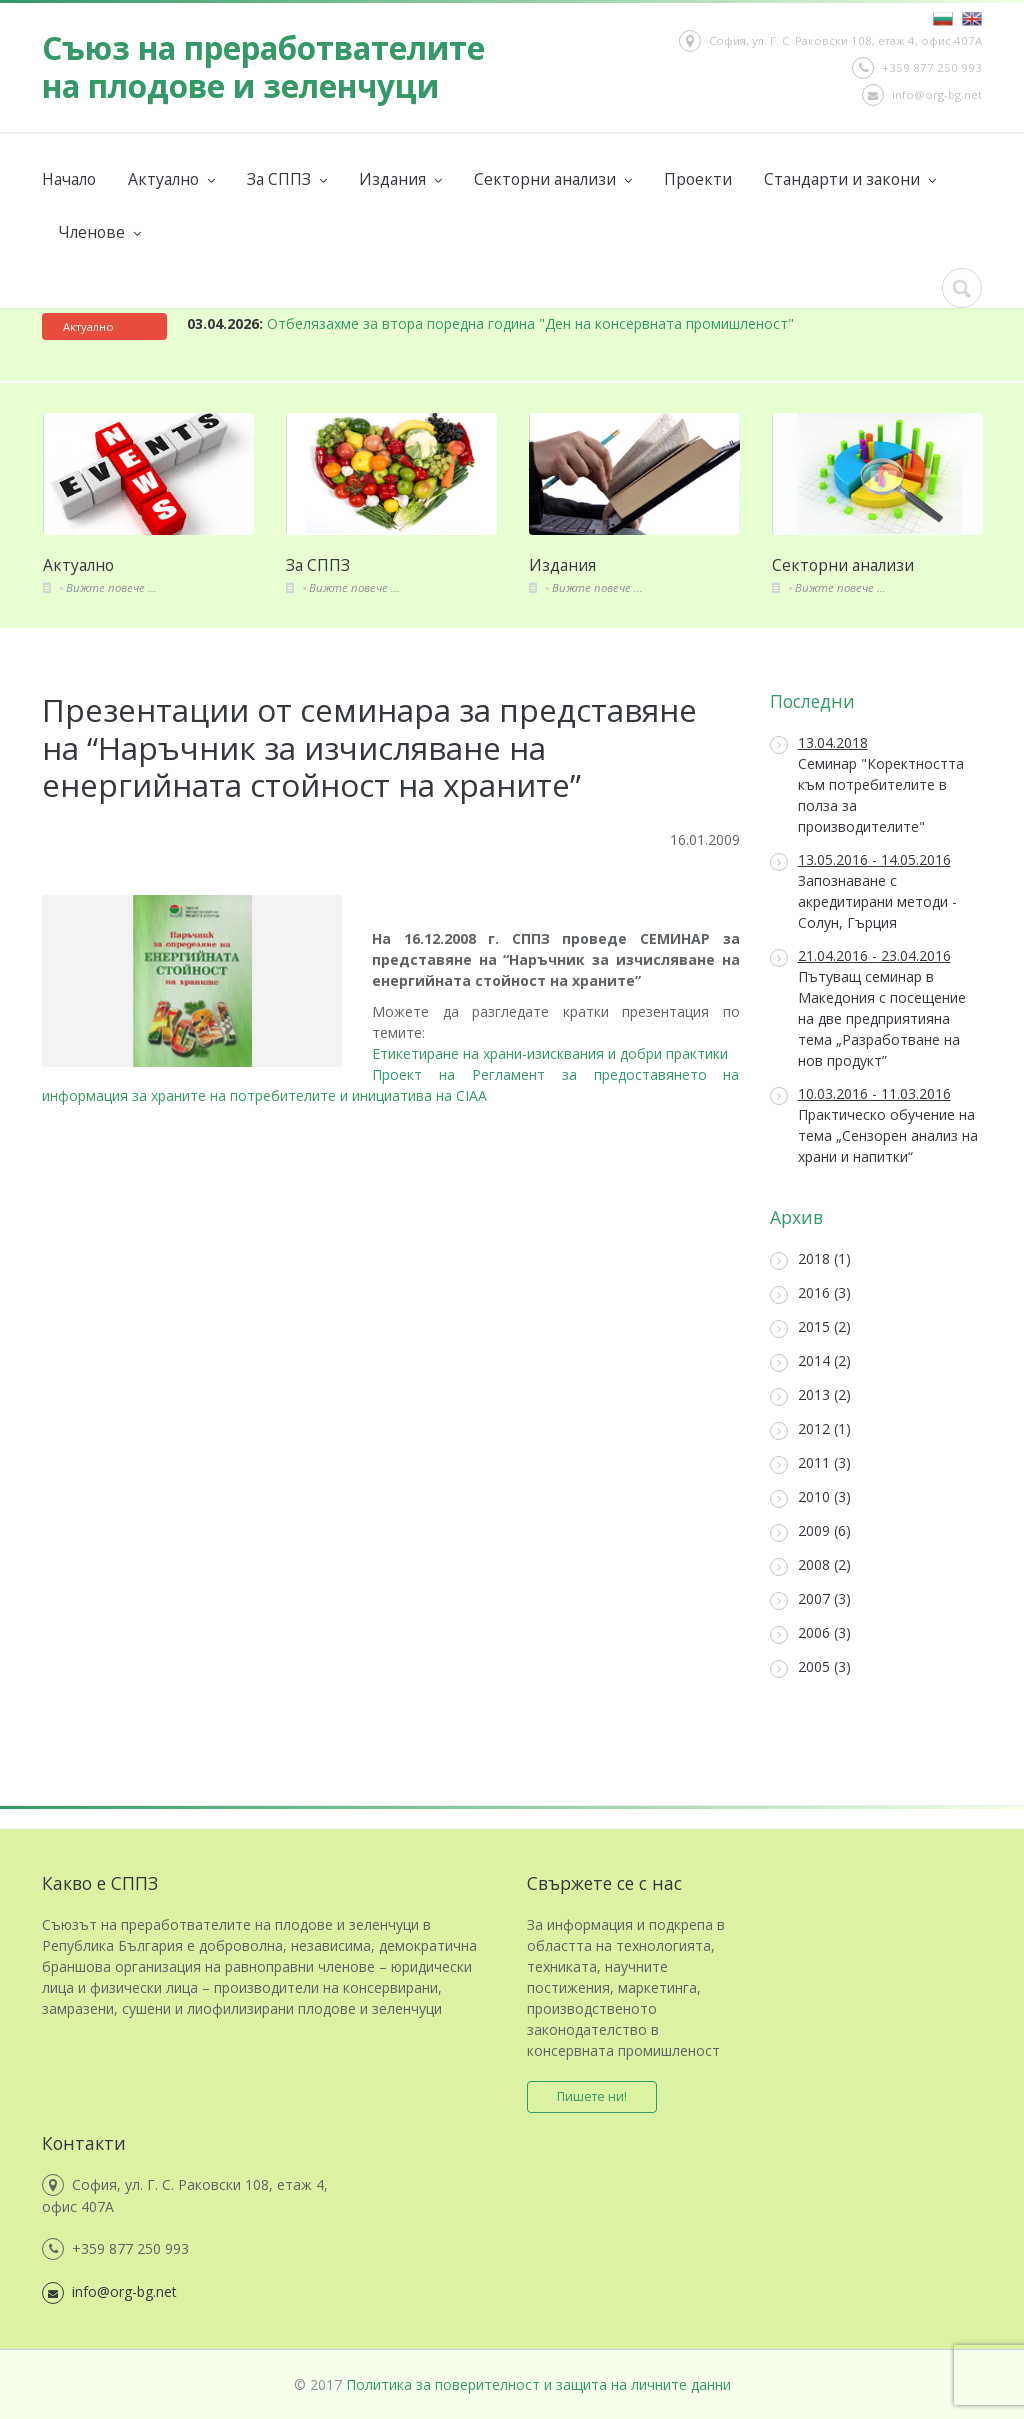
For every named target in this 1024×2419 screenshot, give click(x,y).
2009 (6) (810, 1531)
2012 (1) (810, 1429)
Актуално (171, 179)
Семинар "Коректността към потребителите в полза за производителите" (867, 784)
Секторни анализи (553, 179)
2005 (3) (810, 1667)
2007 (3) (810, 1599)
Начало (69, 179)
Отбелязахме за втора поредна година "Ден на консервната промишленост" (490, 323)
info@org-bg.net (922, 95)
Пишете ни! (592, 2096)
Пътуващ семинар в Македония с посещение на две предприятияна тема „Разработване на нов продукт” (868, 1008)
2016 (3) (810, 1293)
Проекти (698, 179)
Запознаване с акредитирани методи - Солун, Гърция (863, 891)
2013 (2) (810, 1395)
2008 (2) (810, 1565)
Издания (400, 179)
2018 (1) (810, 1259)
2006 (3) (810, 1633)
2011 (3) (810, 1463)
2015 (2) (810, 1327)
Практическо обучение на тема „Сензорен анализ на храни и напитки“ (874, 1125)
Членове (99, 232)
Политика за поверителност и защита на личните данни (538, 2384)
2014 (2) (810, 1361)
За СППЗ (287, 179)
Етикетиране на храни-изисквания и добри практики (550, 1053)
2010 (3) (810, 1497)
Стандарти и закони (850, 179)
